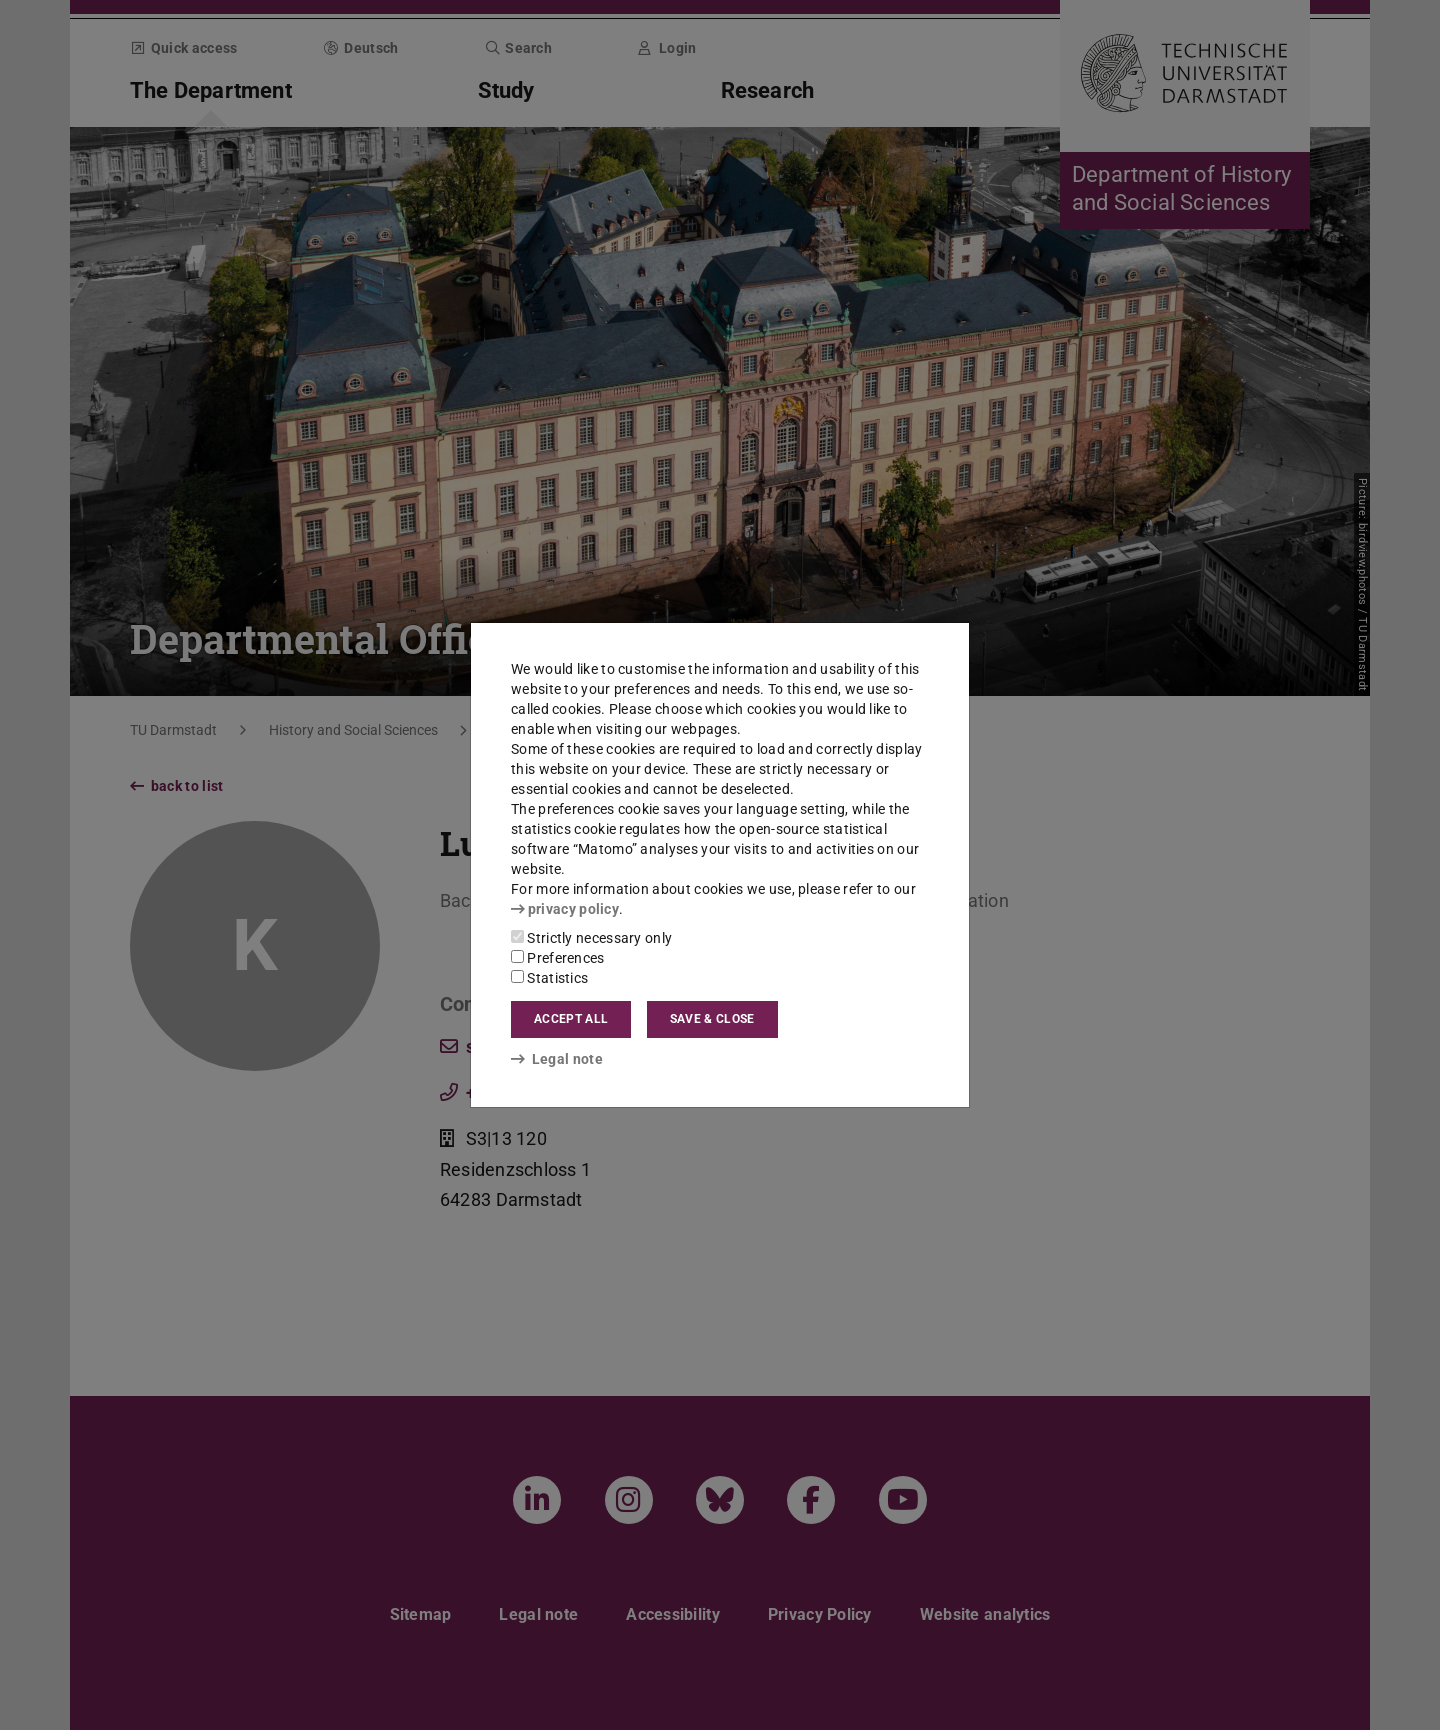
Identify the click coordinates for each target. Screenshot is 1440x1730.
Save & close (712, 1019)
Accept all (571, 1019)
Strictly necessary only (591, 938)
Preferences (558, 958)
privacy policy (565, 909)
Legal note (557, 1059)
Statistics (549, 978)
